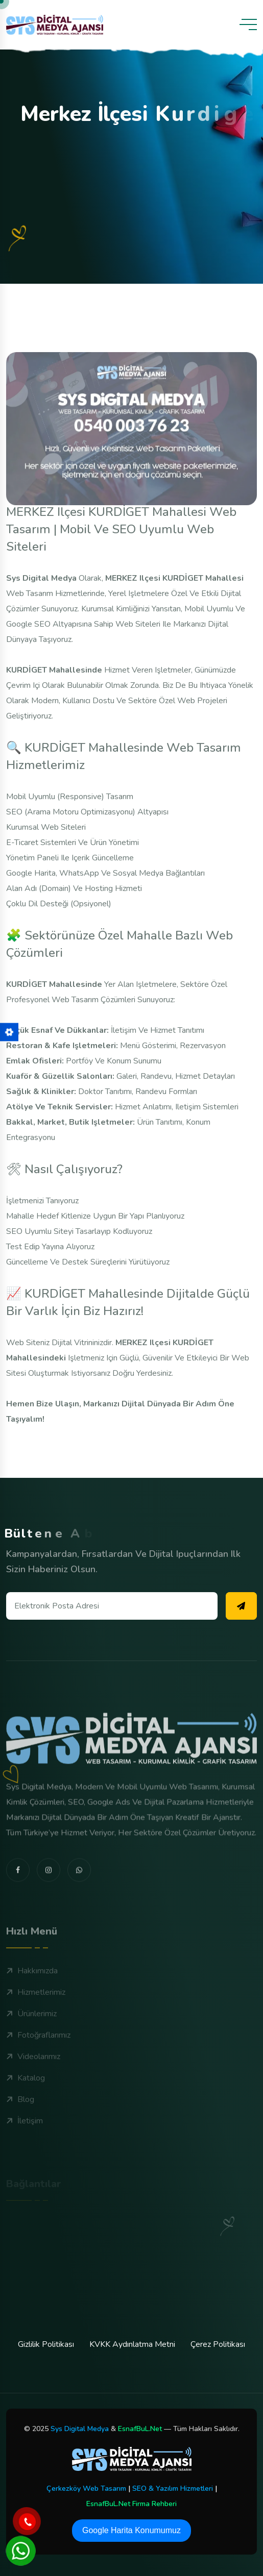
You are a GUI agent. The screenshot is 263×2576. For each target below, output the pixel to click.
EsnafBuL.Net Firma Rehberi (131, 2504)
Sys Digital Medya (80, 2429)
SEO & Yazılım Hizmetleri (172, 2488)
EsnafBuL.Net (140, 2429)
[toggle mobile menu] (248, 24)
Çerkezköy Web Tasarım (86, 2488)
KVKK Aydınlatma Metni (132, 2344)
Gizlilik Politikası (46, 2344)
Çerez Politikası (217, 2344)
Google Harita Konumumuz (131, 2530)
